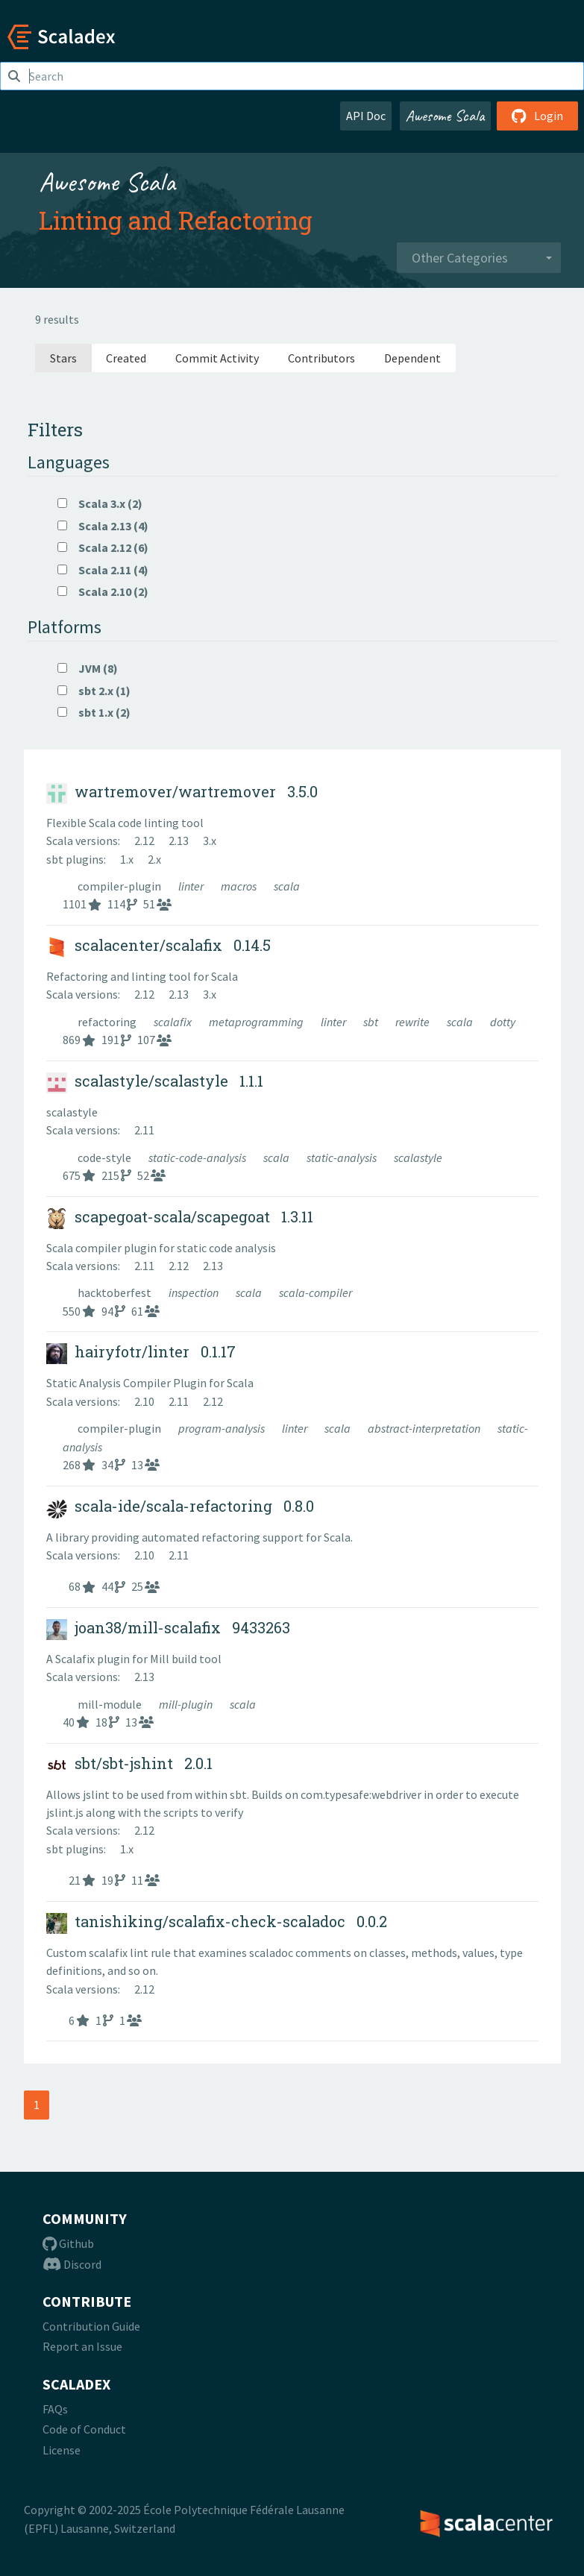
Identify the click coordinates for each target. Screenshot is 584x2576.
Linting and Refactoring (176, 220)
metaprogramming (257, 1021)
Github (68, 2243)
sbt (371, 1021)
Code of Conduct (84, 2429)
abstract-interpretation (425, 1428)
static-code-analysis (198, 1157)
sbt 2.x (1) (94, 690)
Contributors (321, 358)
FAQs (55, 2408)
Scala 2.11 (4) (102, 569)
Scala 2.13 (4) (102, 525)
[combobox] (479, 258)
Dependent (412, 358)
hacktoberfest (116, 1292)
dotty (502, 1021)
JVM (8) (87, 668)
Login (537, 115)
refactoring (108, 1021)
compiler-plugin (120, 886)
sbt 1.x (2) (94, 712)
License (62, 2450)
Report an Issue (82, 2346)
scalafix (174, 1021)
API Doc (366, 115)
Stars (63, 358)
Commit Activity (217, 358)
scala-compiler (315, 1292)
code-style (106, 1157)
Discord (72, 2264)
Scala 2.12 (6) (102, 547)
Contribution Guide (91, 2326)
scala (287, 886)
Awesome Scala (445, 115)
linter (192, 886)
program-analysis (222, 1428)
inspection (195, 1292)
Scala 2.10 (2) (102, 591)
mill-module (111, 1704)
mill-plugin (187, 1704)
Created (126, 358)
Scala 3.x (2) (99, 503)
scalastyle (418, 1157)
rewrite (413, 1021)
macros (240, 886)
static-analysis (343, 1157)
